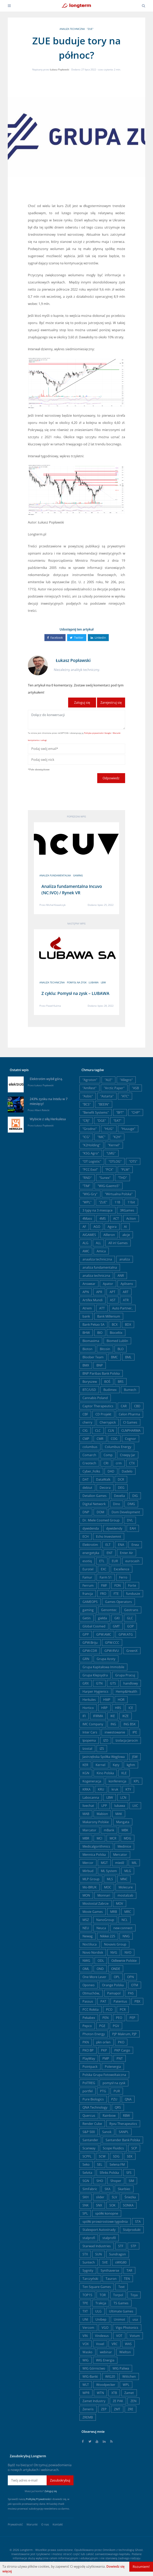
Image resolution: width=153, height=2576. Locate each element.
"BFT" (120, 1112)
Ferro (123, 1577)
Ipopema (89, 1740)
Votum (135, 2336)
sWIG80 (121, 2262)
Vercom (88, 2327)
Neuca (101, 1928)
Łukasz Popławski (59, 69)
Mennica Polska (94, 1854)
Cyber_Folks (91, 1471)
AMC (85, 1251)
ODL (101, 1960)
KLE (124, 1773)
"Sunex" (105, 1178)
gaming (78, 875)
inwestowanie (115, 1732)
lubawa (94, 982)
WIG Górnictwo (93, 2368)
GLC (130, 1618)
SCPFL (86, 2156)
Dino (116, 1504)
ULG (98, 2311)
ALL (98, 1243)
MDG (127, 1838)
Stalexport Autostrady (99, 2230)
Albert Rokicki (41, 1110)
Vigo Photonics (127, 2327)
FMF (104, 1585)
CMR (100, 1438)
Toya (134, 2295)
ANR (121, 1275)
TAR (129, 2270)
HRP (104, 1708)
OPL (117, 1977)
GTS (113, 1683)
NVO (128, 1952)
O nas (45, 2524)
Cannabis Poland (95, 1398)
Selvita (87, 2172)
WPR (85, 2393)
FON (117, 1585)
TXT (85, 2311)
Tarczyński (90, 2278)
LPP (104, 1805)
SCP (134, 2148)
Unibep (100, 2319)
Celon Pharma (129, 1414)
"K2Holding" (91, 1145)
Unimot (119, 2319)
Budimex (110, 1390)
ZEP (104, 2409)
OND (100, 1969)
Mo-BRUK (89, 1887)
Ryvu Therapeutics (123, 2124)
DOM (100, 1512)
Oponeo (88, 1985)
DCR (121, 1479)
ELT (108, 1544)
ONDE (115, 1969)
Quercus (88, 2115)
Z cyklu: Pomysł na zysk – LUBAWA (75, 993)
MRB (113, 1911)
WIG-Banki (90, 2376)
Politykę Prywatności (38, 2499)
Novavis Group (115, 1944)
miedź (119, 1863)
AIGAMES (89, 1235)
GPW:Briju (90, 1642)
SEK (129, 2156)
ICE (130, 1708)
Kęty (116, 1765)
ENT (110, 1553)
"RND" (87, 1178)
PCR (123, 2009)
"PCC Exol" (90, 1169)
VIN (85, 2336)
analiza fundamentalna (55, 875)
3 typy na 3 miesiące (97, 1210)
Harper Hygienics (95, 1691)
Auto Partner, (122, 1308)
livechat (88, 1805)
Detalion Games (94, 1496)
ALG (85, 1243)
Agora (112, 1226)
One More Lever (94, 1977)
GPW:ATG (126, 1634)
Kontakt (58, 2524)
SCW (102, 2156)
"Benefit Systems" (95, 1112)
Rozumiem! (141, 2566)
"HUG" (109, 1129)
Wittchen (129, 2376)
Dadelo (127, 1471)
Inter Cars (89, 1732)
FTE (116, 1593)
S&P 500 (88, 2132)
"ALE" (108, 1080)
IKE (112, 1716)
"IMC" (101, 1137)
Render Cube (92, 2124)
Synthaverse (110, 2270)
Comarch (89, 1455)
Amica (101, 1251)
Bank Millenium (108, 1316)
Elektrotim (90, 1544)
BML (128, 1357)
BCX (115, 1324)
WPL (126, 2384)
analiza (124, 1259)
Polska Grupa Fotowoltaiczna (104, 2075)
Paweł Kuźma (53, 1005)
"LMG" (111, 1153)
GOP (130, 1626)
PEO (119, 2017)
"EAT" (117, 1120)
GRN (85, 1659)
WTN (100, 2393)
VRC (115, 2344)
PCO (109, 2009)
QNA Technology (94, 2107)
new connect (122, 1928)
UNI (85, 2319)
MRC (127, 1911)
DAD (111, 1471)
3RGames (127, 1210)
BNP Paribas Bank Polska (101, 1373)
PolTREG (88, 2083)
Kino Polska (105, 1773)
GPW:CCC (112, 1642)
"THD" (122, 1178)
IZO (105, 1740)
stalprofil (109, 2238)
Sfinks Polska (109, 2172)
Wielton (125, 2352)
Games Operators (118, 1602)
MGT (104, 1863)
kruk (115, 1789)
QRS (118, 2107)
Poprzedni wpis (76, 816)
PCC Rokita (90, 2009)
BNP (99, 1365)
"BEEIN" (103, 1104)
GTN (99, 1683)
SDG (116, 2156)
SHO (99, 2181)
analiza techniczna (72, 29)
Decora (105, 1487)
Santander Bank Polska (123, 2140)
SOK (112, 2205)
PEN (105, 2017)
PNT (120, 2058)
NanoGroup (105, 1920)
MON (86, 1895)
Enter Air (126, 1553)
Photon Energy (93, 2034)
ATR (126, 1300)
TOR (103, 2295)
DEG (121, 1487)
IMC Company (92, 1724)
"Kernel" (114, 1145)
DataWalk (103, 1479)
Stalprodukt (132, 2230)
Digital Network (94, 1504)
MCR (113, 1838)
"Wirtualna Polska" (118, 1194)
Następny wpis (76, 923)
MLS (110, 1879)
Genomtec (109, 1610)
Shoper (115, 2181)
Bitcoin (105, 1349)
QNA (128, 2099)
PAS (131, 1993)
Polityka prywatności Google (97, 733)
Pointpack (89, 2066)
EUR (115, 1561)
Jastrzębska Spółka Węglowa (103, 1757)
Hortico (88, 1708)
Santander (90, 2140)
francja (87, 1593)
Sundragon (117, 2254)
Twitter (76, 637)
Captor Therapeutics (97, 1406)
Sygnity (87, 2270)
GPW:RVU (111, 1651)
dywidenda (90, 1528)
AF (84, 1226)
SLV (114, 2197)
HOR (121, 1699)
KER (85, 1765)
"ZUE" (90, 29)
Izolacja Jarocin (127, 1740)
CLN (111, 1430)
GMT (116, 1626)
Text (121, 2287)
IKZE (125, 1716)
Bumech (130, 1390)
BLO (121, 1349)
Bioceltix (116, 1332)
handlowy (130, 1683)
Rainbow (109, 2115)
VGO (105, 2327)
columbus (89, 1447)
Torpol (118, 2295)
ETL (101, 1561)
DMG (131, 1504)
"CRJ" (86, 1120)
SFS (128, 2172)
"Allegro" (126, 1080)
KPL (136, 1781)
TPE (85, 2303)
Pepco (87, 2026)
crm (119, 1463)
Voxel (100, 2344)
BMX (85, 1365)
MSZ (85, 1920)
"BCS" (86, 1104)
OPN (130, 1977)
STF (120, 2246)
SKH (85, 2197)
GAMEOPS (90, 1602)
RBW (126, 2115)
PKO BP (88, 2050)
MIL (134, 1863)
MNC (124, 1879)
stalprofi (88, 2238)
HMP (106, 1699)
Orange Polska (113, 1985)
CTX (132, 1463)
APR (99, 1292)
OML (85, 1969)
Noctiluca (89, 1944)
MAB (85, 1814)
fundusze (133, 1593)
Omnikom (109, 2550)
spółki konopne (106, 2213)
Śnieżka (130, 2197)
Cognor (130, 1438)
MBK (125, 1830)
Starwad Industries (96, 2246)
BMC (114, 1357)
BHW (86, 1332)
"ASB (135, 1088)
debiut (87, 1487)
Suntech (88, 2262)
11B (117, 1202)
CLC (98, 1430)
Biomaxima (90, 1341)
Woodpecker (105, 2384)
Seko (86, 2164)
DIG (135, 1496)
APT (112, 1292)
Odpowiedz (111, 778)
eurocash (132, 1561)
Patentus (120, 2001)
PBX (137, 2001)
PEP (132, 2017)
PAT (103, 2001)
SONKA (128, 2205)
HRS (118, 1708)
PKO (121, 2042)
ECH (85, 1536)
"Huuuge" (128, 1129)
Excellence (121, 1569)
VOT (119, 2336)
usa (135, 2319)
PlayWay (88, 2058)
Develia (119, 1496)
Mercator (120, 1854)
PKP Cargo (122, 2050)
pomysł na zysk (76, 982)
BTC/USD (89, 1390)
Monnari (103, 1895)
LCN (123, 1797)
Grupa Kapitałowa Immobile (103, 1667)
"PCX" (109, 1169)
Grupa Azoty (106, 1659)
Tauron (111, 2278)
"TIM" (86, 1186)
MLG (127, 1871)
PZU (114, 2099)
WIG (85, 2360)
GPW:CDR (89, 1651)
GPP (85, 1634)
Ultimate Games (121, 2311)
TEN (127, 2278)
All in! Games (118, 1243)
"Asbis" (87, 1096)
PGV (116, 2026)
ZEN (133, 2401)
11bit (131, 1202)
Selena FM (117, 2164)
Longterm (26, 2550)
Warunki (32, 2524)
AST (113, 1300)
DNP (85, 1512)
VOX (85, 2344)
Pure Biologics (93, 2099)
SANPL (123, 2132)
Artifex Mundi (92, 1300)
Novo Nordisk (92, 1952)
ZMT (117, 2409)
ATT (102, 1308)
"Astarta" (107, 1096)
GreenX (131, 1651)
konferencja (117, 1781)
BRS (121, 1381)
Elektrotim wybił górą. (46, 1079)
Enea (135, 1544)
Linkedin (98, 637)
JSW (135, 1757)
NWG (86, 1960)
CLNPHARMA (130, 1430)
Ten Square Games (96, 2287)
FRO (103, 1593)
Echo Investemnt (108, 1536)
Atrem (87, 1308)
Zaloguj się (82, 702)
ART (125, 1292)
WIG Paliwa (121, 2368)
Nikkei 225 (107, 1936)
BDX (128, 1324)
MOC (107, 1887)
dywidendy (114, 1528)
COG (114, 1438)
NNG (126, 1936)
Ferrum (88, 1585)
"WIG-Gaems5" (109, 1186)
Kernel (100, 1765)
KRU (101, 1789)
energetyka (90, 1553)
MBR (85, 1838)
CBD (137, 1406)
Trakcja (100, 2303)
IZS (102, 1748)
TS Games (121, 2303)
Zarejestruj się (111, 702)
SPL (85, 2213)
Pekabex (88, 2017)
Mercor (87, 1863)
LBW (103, 982)
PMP (105, 2058)
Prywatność (15, 2524)
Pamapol (114, 1993)
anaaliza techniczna (97, 1259)
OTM (134, 1985)
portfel (87, 2091)
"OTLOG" (115, 1161)
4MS (102, 1218)
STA (138, 2221)
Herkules (89, 1699)
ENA (121, 1544)
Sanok (106, 2132)
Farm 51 (106, 1577)
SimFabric (89, 2189)
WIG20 (110, 2376)
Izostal (87, 1748)
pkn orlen (103, 2042)
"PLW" (125, 1169)
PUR (117, 2091)
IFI (84, 1716)
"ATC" (125, 1096)
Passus (87, 2001)
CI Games (130, 1422)
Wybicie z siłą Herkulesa (48, 1119)
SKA (107, 2189)
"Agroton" (89, 1080)
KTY (128, 1789)
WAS (128, 2344)
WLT (85, 2384)
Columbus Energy (118, 1447)
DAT (85, 1479)
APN (85, 1292)
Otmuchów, (91, 1993)
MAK (118, 1814)
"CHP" (135, 1112)
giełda (102, 1618)
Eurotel (87, 1569)
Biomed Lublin (117, 1341)
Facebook (55, 637)
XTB (114, 2393)
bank (86, 1316)
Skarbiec (124, 2189)
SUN (98, 2254)
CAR (124, 1406)
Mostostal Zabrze (95, 1903)
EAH (133, 1528)
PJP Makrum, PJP (124, 2034)
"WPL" (86, 1202)
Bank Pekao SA (93, 1324)
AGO (96, 1226)
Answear (88, 1284)
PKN (85, 2042)
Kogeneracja (91, 1781)
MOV (119, 1903)
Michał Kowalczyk (56, 905)
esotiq (87, 1561)
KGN (85, 1773)
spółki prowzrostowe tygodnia (105, 2221)
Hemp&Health (126, 1691)
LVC (135, 1805)
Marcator (89, 1830)
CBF (85, 1414)
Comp (108, 1455)
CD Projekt (103, 1414)
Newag (87, 1936)
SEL (99, 2164)
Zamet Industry (93, 2401)
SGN (85, 2181)
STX (85, 2254)
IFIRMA (98, 1716)
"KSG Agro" (90, 1153)
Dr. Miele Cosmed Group (101, 1520)
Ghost (139, 2550)
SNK (85, 2205)
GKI (117, 1618)
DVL (130, 1520)
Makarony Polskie (95, 1822)
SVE (105, 2262)
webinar (106, 2352)
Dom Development (126, 1512)
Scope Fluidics (113, 2148)
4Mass (87, 1218)
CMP (85, 1438)
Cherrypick (108, 1422)
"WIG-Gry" (89, 1194)
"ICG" (86, 1137)
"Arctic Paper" (114, 1088)
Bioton (87, 1349)
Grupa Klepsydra (95, 1675)
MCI (99, 1838)
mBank (109, 1830)
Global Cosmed (93, 1626)
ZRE (130, 2409)
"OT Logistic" (91, 1161)
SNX (99, 2205)
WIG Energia (105, 2360)
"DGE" (101, 1120)
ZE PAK (118, 2401)
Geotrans (131, 1610)
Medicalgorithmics (96, 1846)
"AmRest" (89, 1088)
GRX (85, 1683)
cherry (87, 1422)
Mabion (102, 1814)
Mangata (122, 1822)
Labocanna (90, 1797)
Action (131, 1218)
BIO (99, 1332)
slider (100, 2197)
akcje (126, 1235)
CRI (106, 1463)
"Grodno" (89, 1129)
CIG (85, 1430)
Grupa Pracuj (125, 1675)
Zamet (129, 2393)
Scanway (88, 2148)
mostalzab (125, 1895)
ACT (116, 1218)
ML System (109, 1871)
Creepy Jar (127, 1455)
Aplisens (127, 1284)
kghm (131, 1765)
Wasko (87, 2352)
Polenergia (113, 2066)
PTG (103, 2091)
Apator (108, 1284)
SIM (131, 2181)
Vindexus (102, 2336)
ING (113, 1724)
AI (125, 1226)
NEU (85, 1928)
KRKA (86, 1789)
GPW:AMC (103, 1634)
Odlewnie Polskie (124, 1960)
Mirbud (87, 1871)
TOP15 (87, 2295)
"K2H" (117, 1137)
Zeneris (88, 2409)
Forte (132, 1585)
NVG (113, 1952)
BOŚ (107, 1381)
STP (133, 2246)
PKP (104, 2050)
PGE (102, 2026)
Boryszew (89, 1381)
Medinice (124, 1846)
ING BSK (130, 1724)
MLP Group (90, 1879)
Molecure (126, 1887)
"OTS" (133, 1161)
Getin (86, 1618)
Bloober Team (93, 1357)
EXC (103, 1569)
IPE (134, 1732)
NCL (125, 1920)
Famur (87, 1577)
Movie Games (92, 1911)
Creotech (89, 1463)
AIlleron (109, 1235)
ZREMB (87, 2417)
